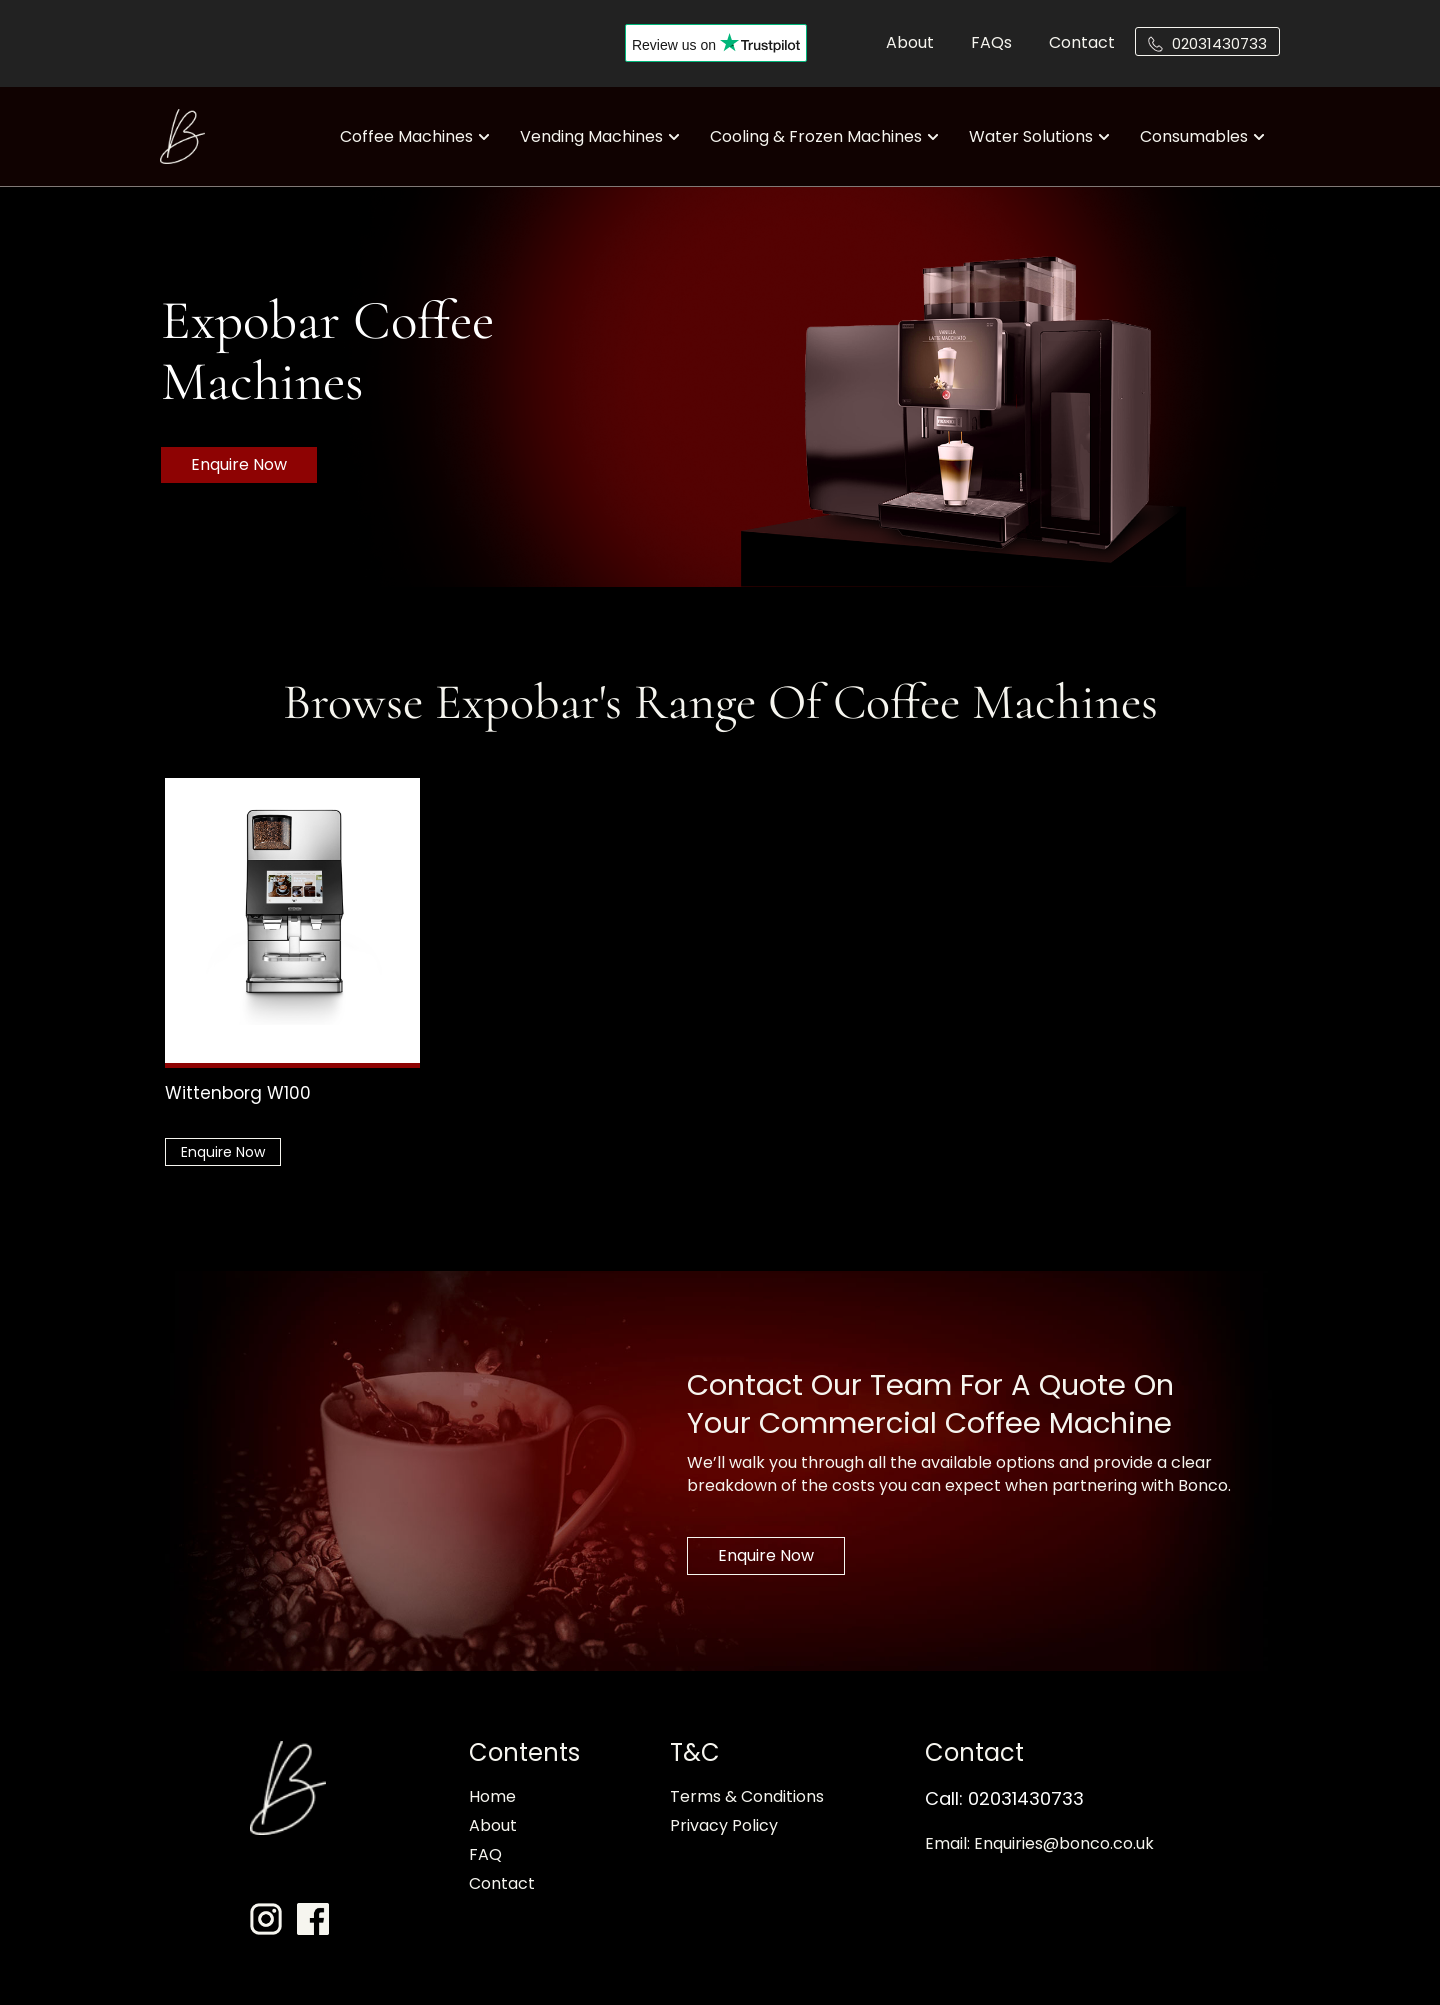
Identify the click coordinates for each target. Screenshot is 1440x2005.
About (910, 42)
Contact (1082, 42)
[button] (1207, 41)
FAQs (991, 42)
